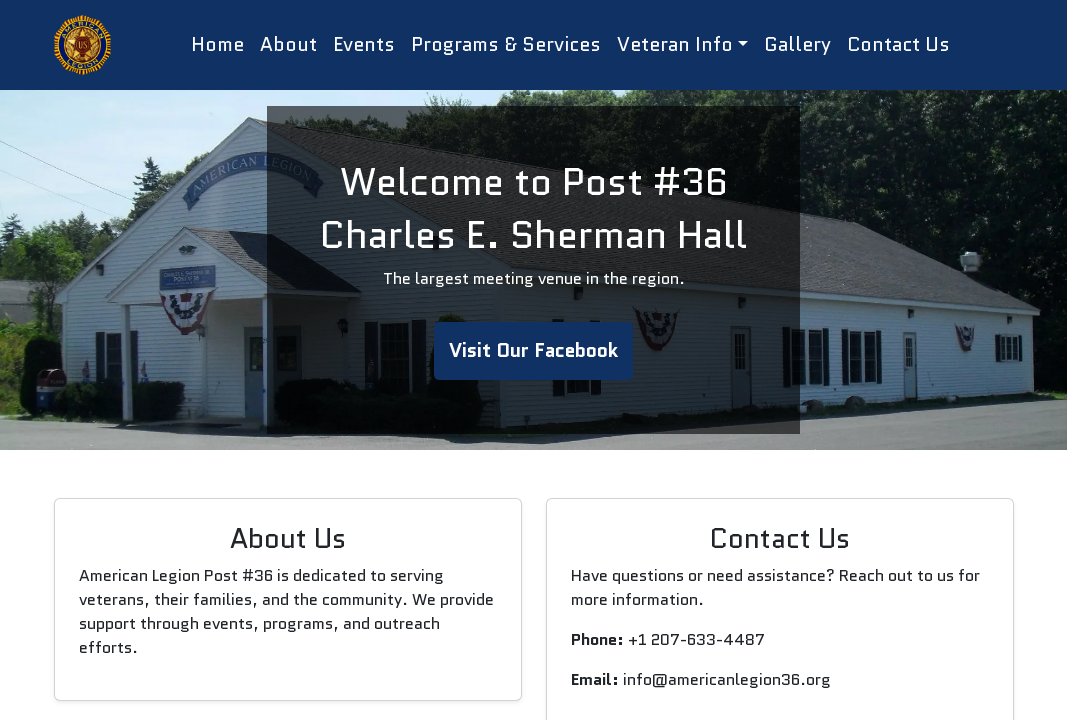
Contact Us (898, 44)
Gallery (797, 44)
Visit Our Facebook (533, 350)
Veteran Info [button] (675, 44)
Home (217, 44)
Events (364, 44)
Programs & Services (506, 44)
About (288, 44)
